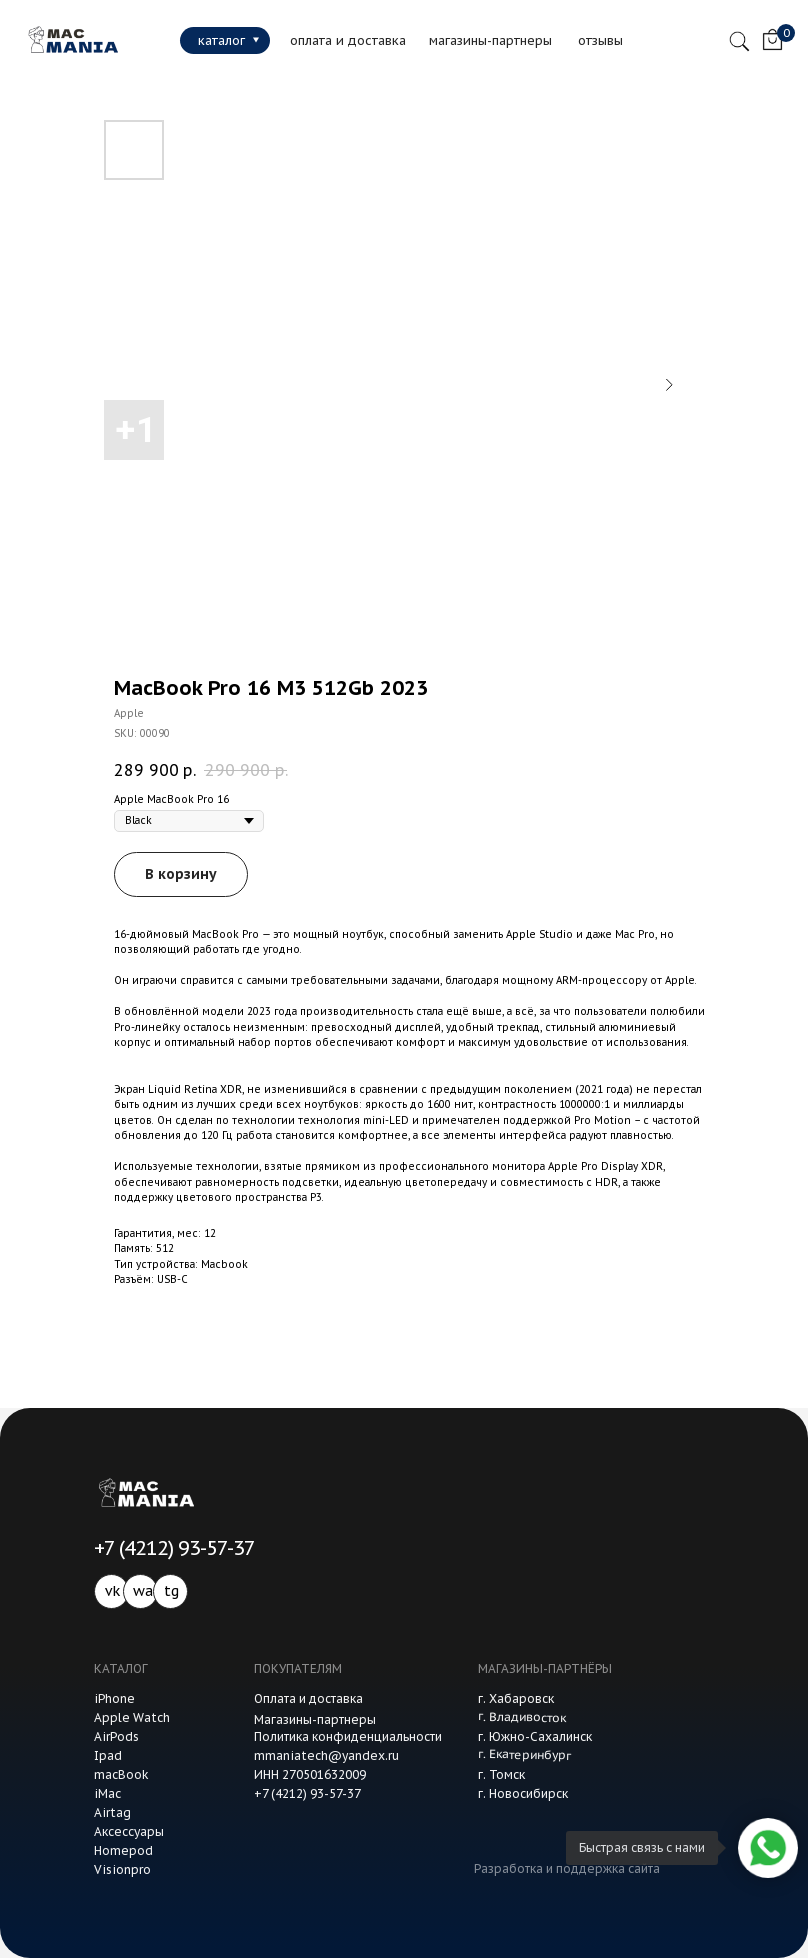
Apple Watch (132, 1717)
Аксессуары (129, 1831)
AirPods (116, 1736)
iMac (107, 1793)
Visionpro (122, 1869)
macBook (121, 1774)
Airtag (112, 1812)
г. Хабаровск (516, 1698)
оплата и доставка (348, 40)
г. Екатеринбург (524, 1754)
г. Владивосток (522, 1716)
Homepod (123, 1850)
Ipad (108, 1755)
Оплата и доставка (308, 1698)
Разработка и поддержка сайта (567, 1868)
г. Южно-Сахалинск (535, 1736)
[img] (69, 40)
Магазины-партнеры (315, 1719)
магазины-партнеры (490, 40)
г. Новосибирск (523, 1793)
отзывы (600, 40)
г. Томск (501, 1774)
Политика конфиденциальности (348, 1736)
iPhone (114, 1698)
